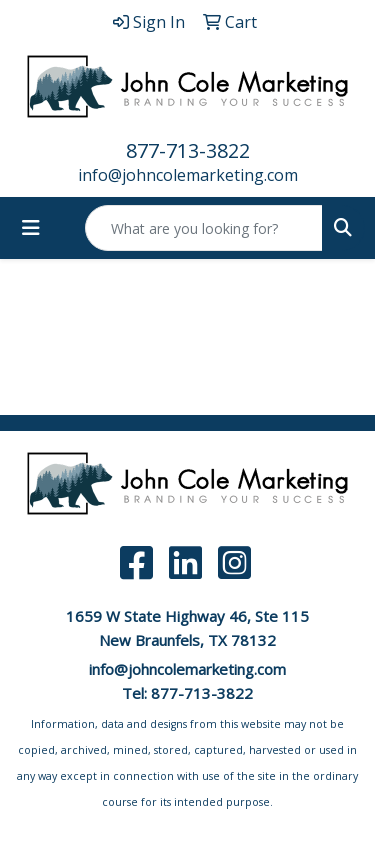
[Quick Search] (204, 228)
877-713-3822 (188, 150)
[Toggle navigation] (31, 228)
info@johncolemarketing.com (188, 175)
